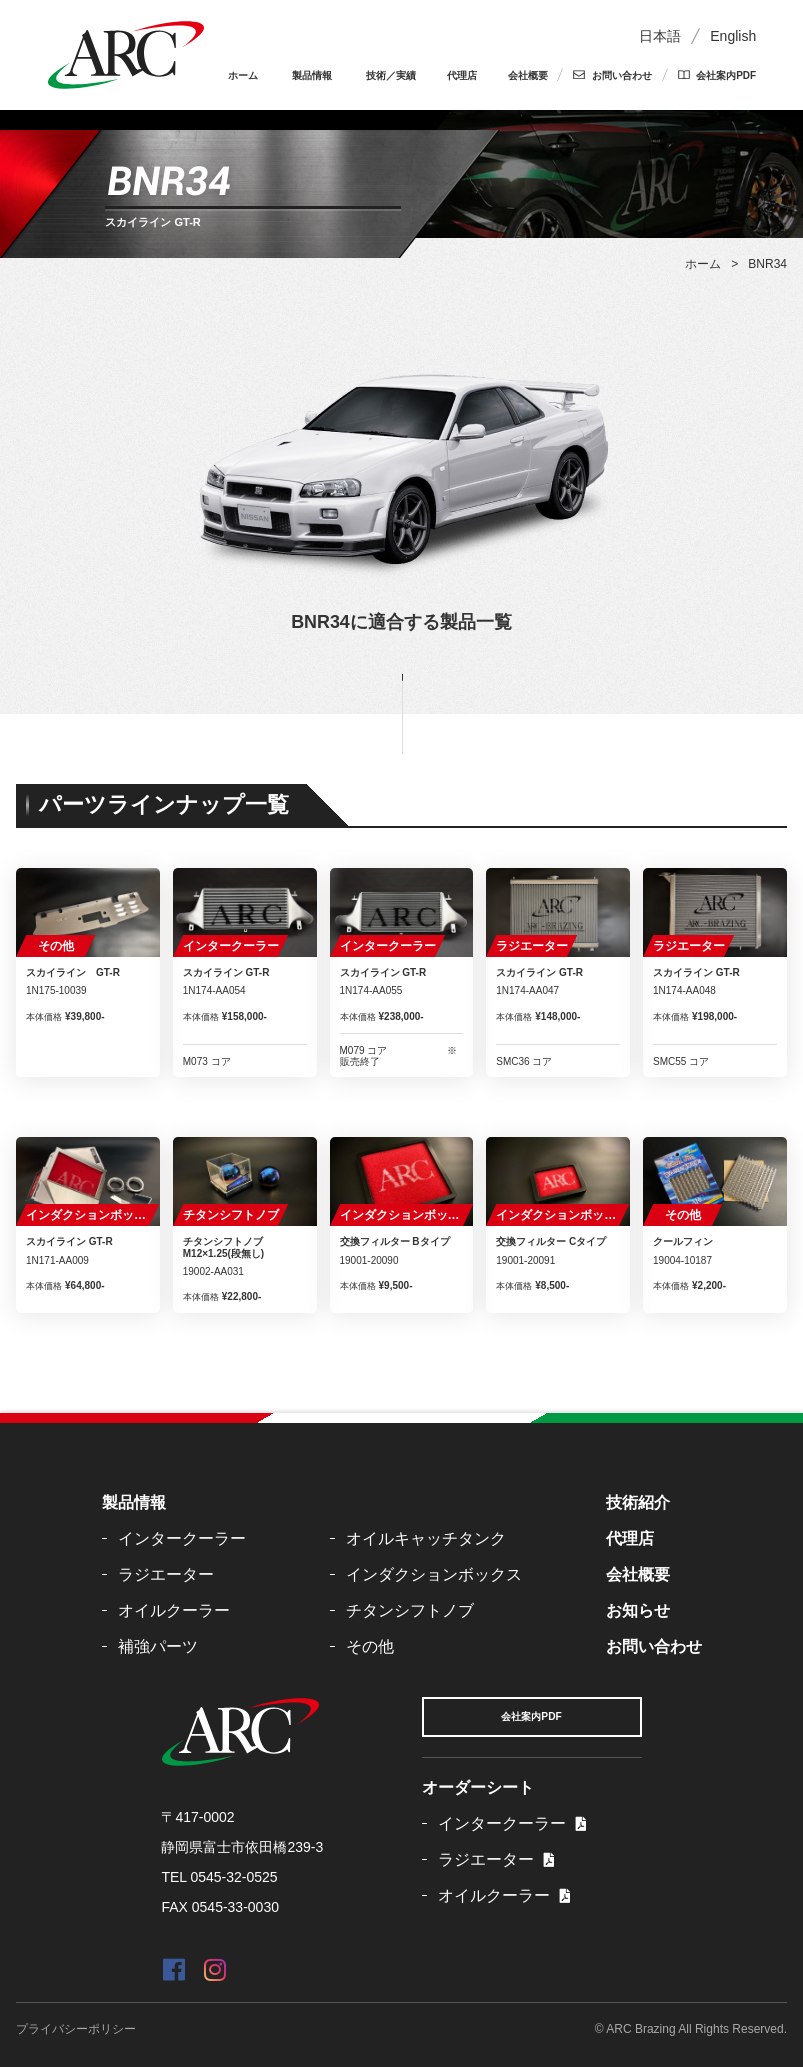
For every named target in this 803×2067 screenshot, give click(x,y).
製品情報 (312, 75)
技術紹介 (638, 1502)
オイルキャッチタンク (426, 1538)
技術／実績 (391, 75)
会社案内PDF (726, 75)
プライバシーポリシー (76, 2029)
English (733, 36)
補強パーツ (158, 1646)
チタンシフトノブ (231, 1215)
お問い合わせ (622, 75)
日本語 (660, 36)
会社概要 (528, 75)
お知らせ (638, 1610)
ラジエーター (532, 946)
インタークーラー (231, 946)
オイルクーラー (174, 1610)
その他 (56, 946)
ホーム (243, 75)
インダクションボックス (92, 1215)
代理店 (462, 75)
